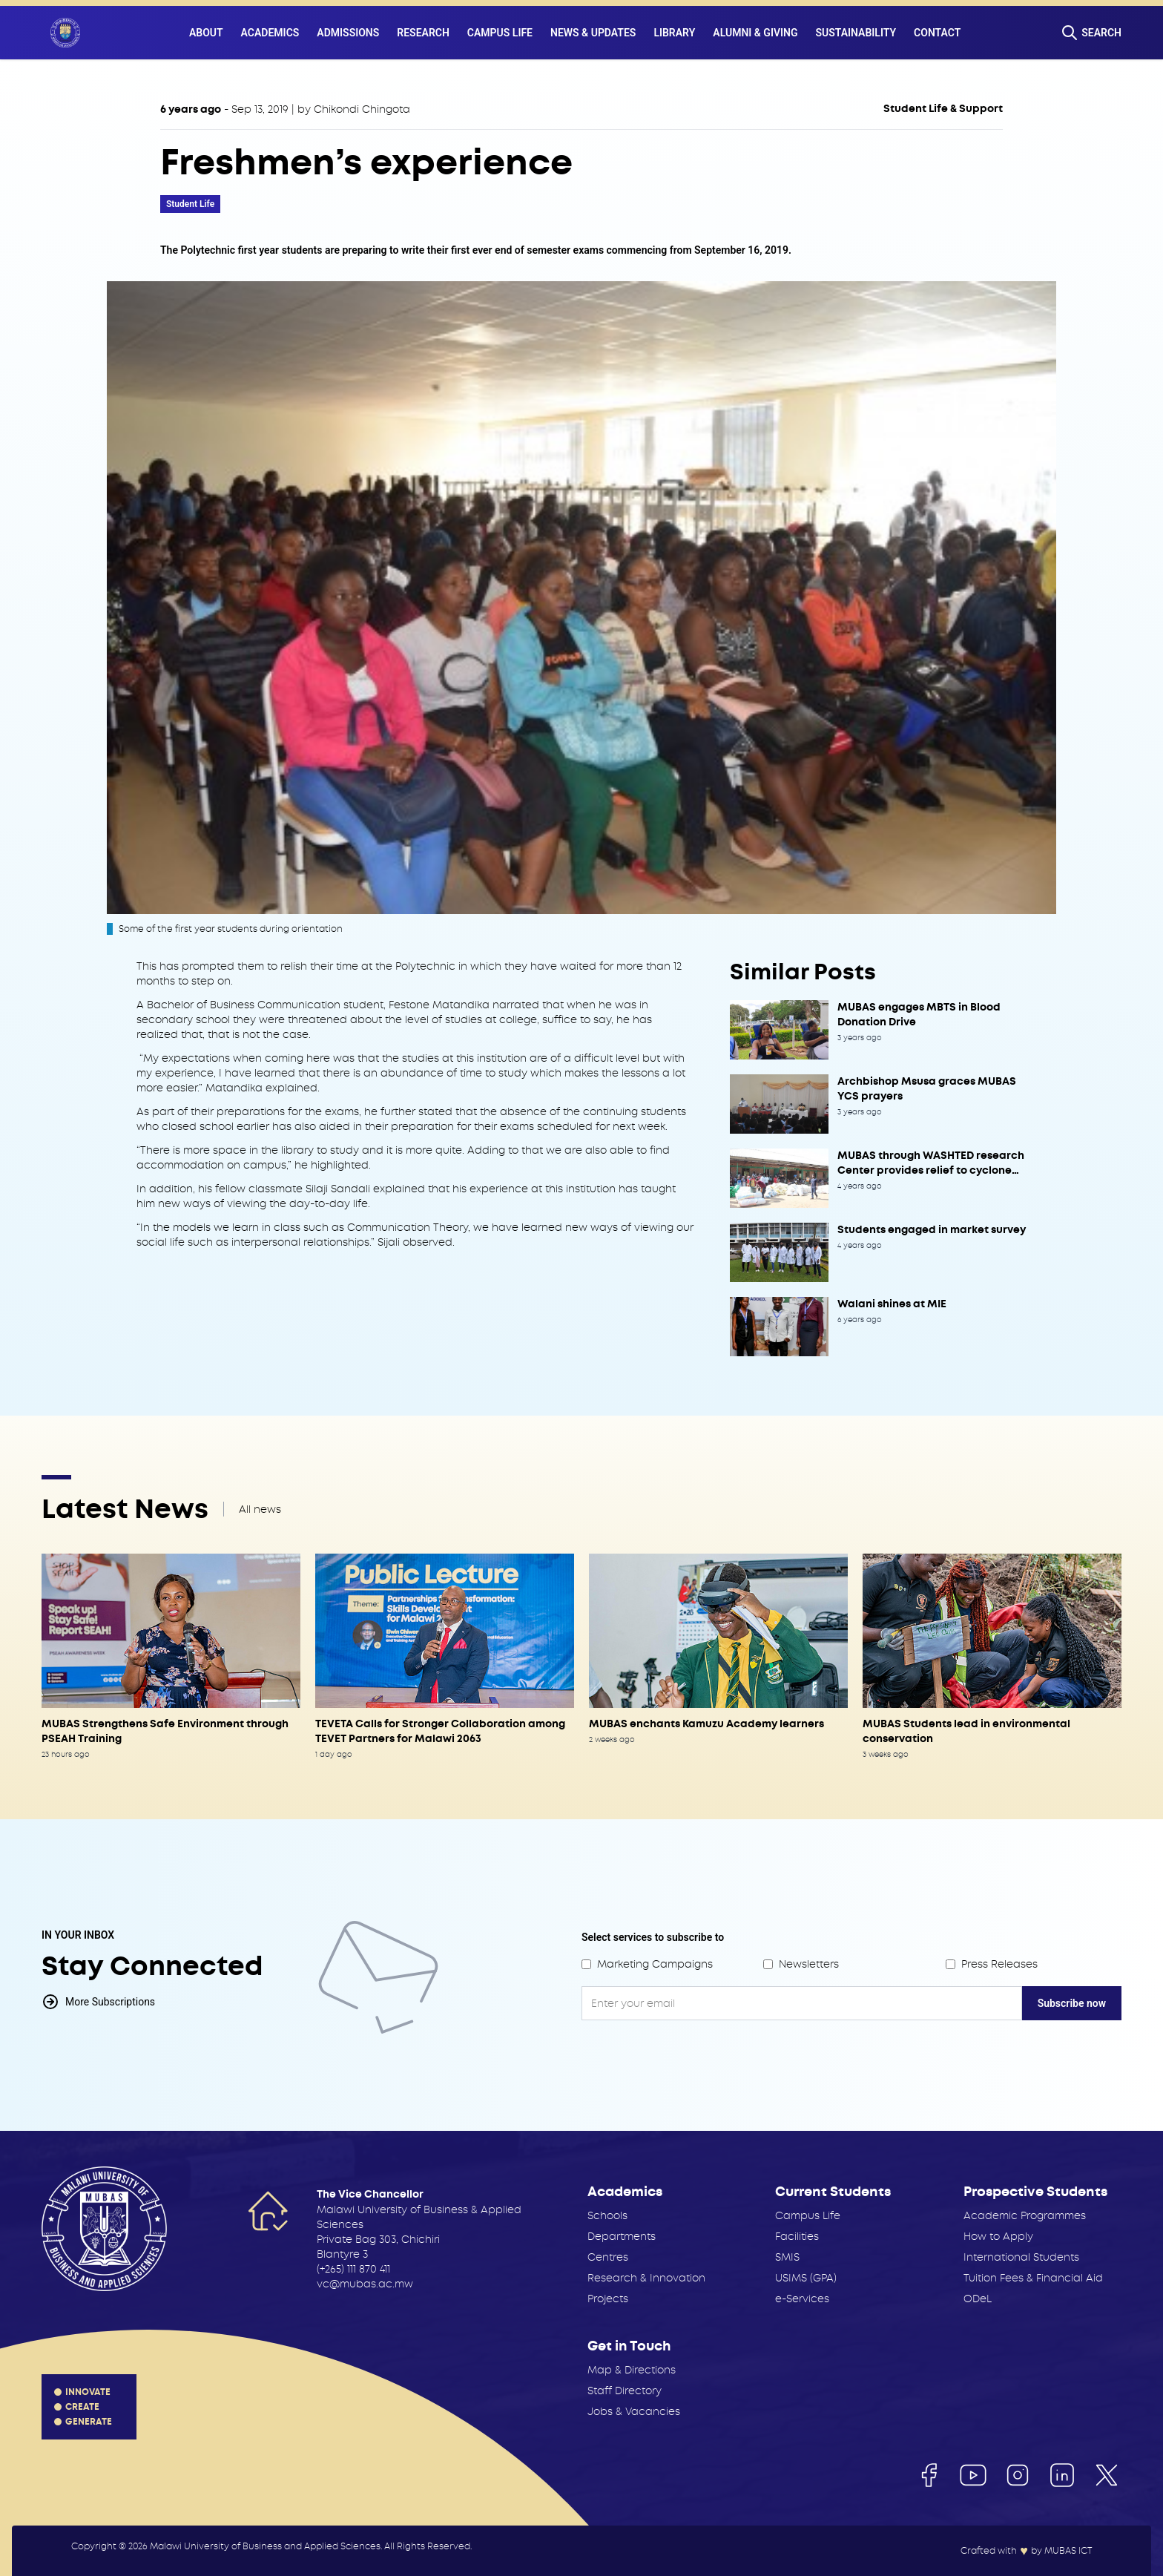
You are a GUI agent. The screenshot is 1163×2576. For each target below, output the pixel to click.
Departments (621, 2236)
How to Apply (998, 2236)
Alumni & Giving (755, 33)
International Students (1021, 2257)
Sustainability (856, 33)
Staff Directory (624, 2390)
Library (674, 33)
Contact (937, 33)
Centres (607, 2257)
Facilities (797, 2236)
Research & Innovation (646, 2277)
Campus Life (500, 33)
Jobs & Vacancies (633, 2411)
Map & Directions (631, 2369)
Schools (607, 2215)
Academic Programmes (1024, 2215)
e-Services (802, 2298)
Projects (607, 2298)
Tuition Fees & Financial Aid (1033, 2277)
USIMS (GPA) (806, 2277)
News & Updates (593, 33)
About (206, 33)
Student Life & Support (943, 109)
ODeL (977, 2298)
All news (260, 1509)
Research (423, 33)
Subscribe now (1072, 2003)
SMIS (787, 2257)
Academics (270, 33)
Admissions (348, 33)
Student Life (190, 204)
